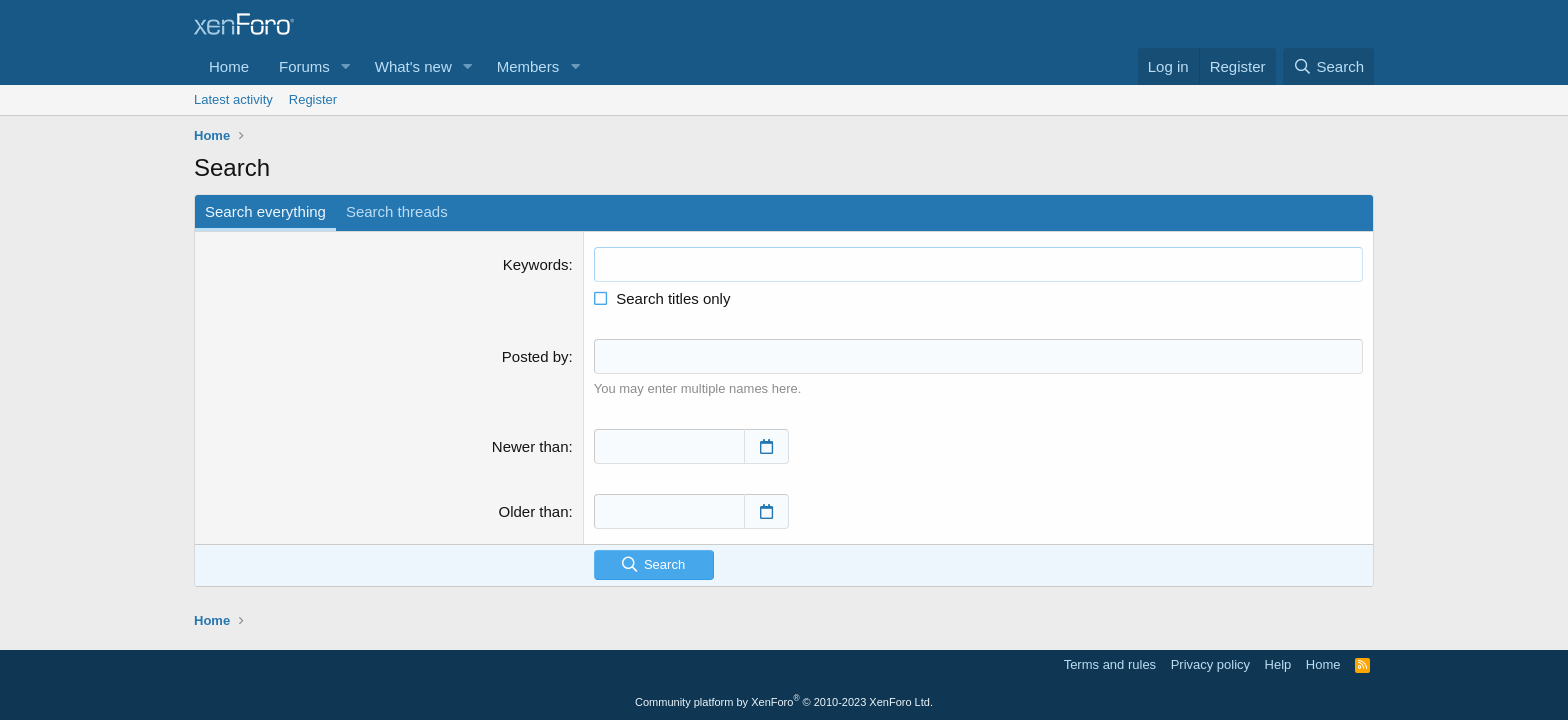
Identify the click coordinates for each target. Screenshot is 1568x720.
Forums (304, 66)
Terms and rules (1110, 664)
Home (229, 66)
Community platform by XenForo (784, 702)
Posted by (535, 356)
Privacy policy (1210, 664)
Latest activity (233, 99)
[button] (346, 66)
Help (1278, 664)
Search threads (397, 211)
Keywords (536, 264)
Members (528, 66)
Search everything (265, 211)
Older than (534, 510)
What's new (413, 66)
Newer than (530, 445)
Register (313, 99)
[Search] (1328, 66)
